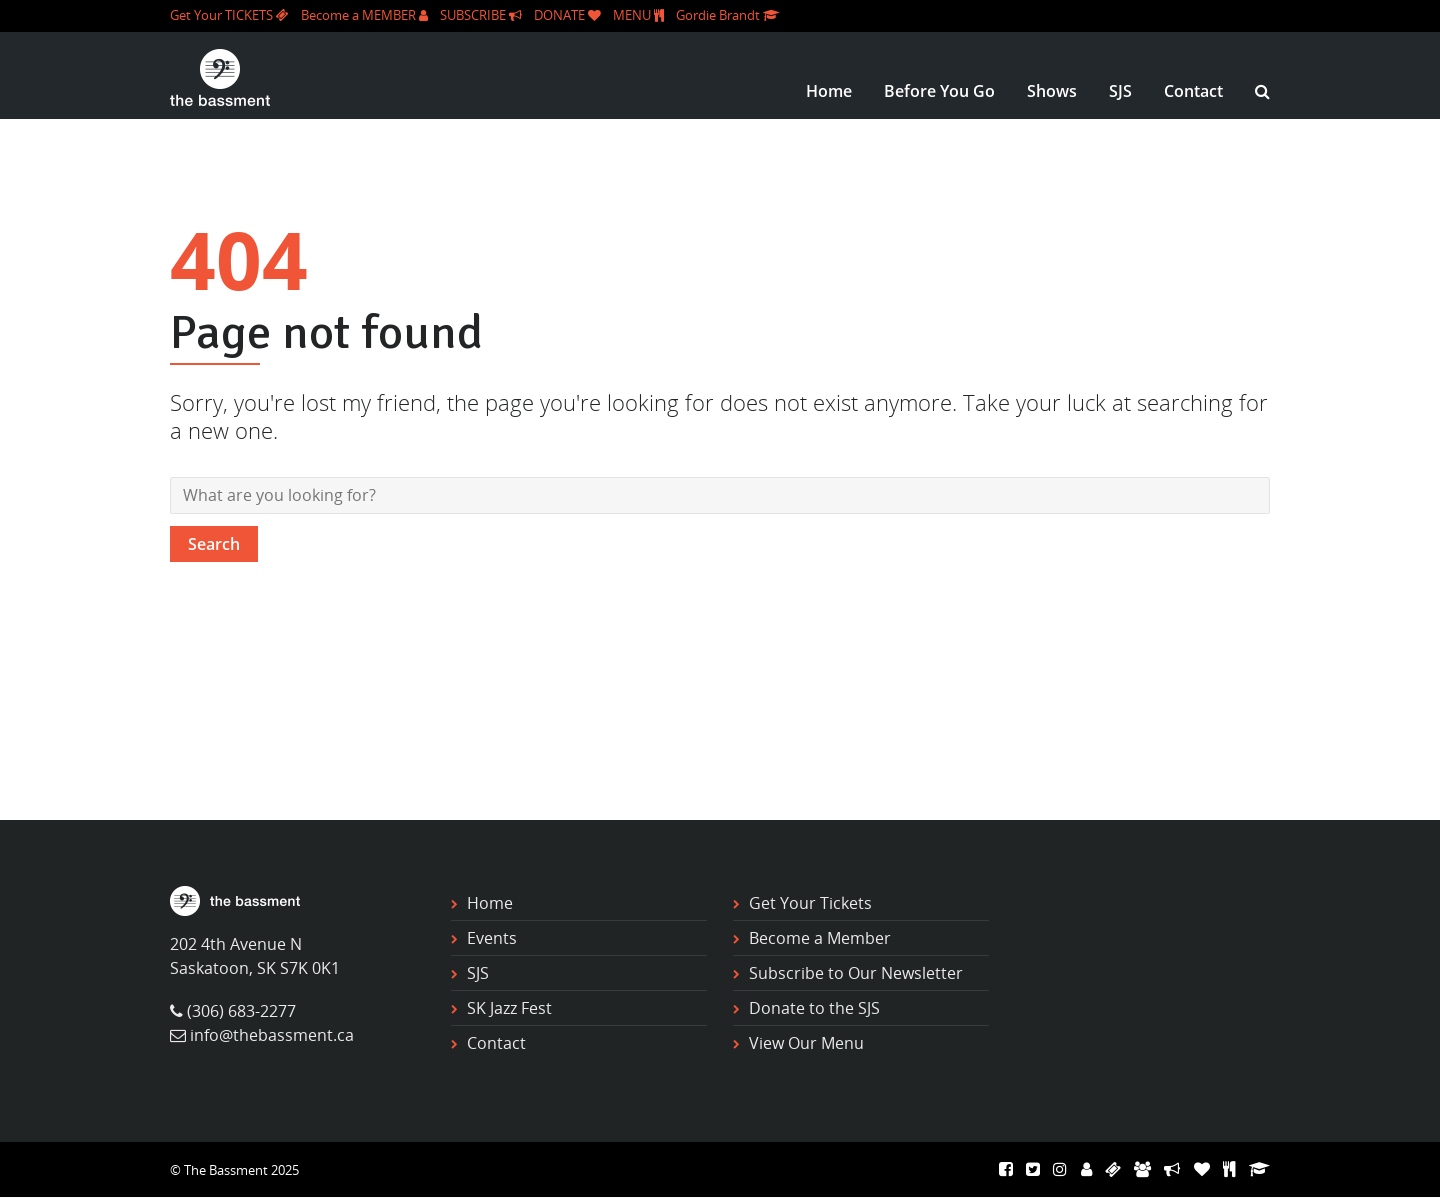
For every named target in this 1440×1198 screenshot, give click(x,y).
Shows (1052, 91)
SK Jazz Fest (509, 1008)
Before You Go (939, 91)
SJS (1120, 91)
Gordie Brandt (727, 15)
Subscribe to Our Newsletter (856, 973)
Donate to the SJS (814, 1008)
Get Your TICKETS (229, 15)
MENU (638, 15)
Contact (1193, 91)
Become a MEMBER (364, 15)
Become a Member (820, 938)
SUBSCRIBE (481, 15)
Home (829, 91)
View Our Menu (806, 1043)
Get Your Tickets (810, 903)
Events (492, 938)
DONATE (567, 15)
